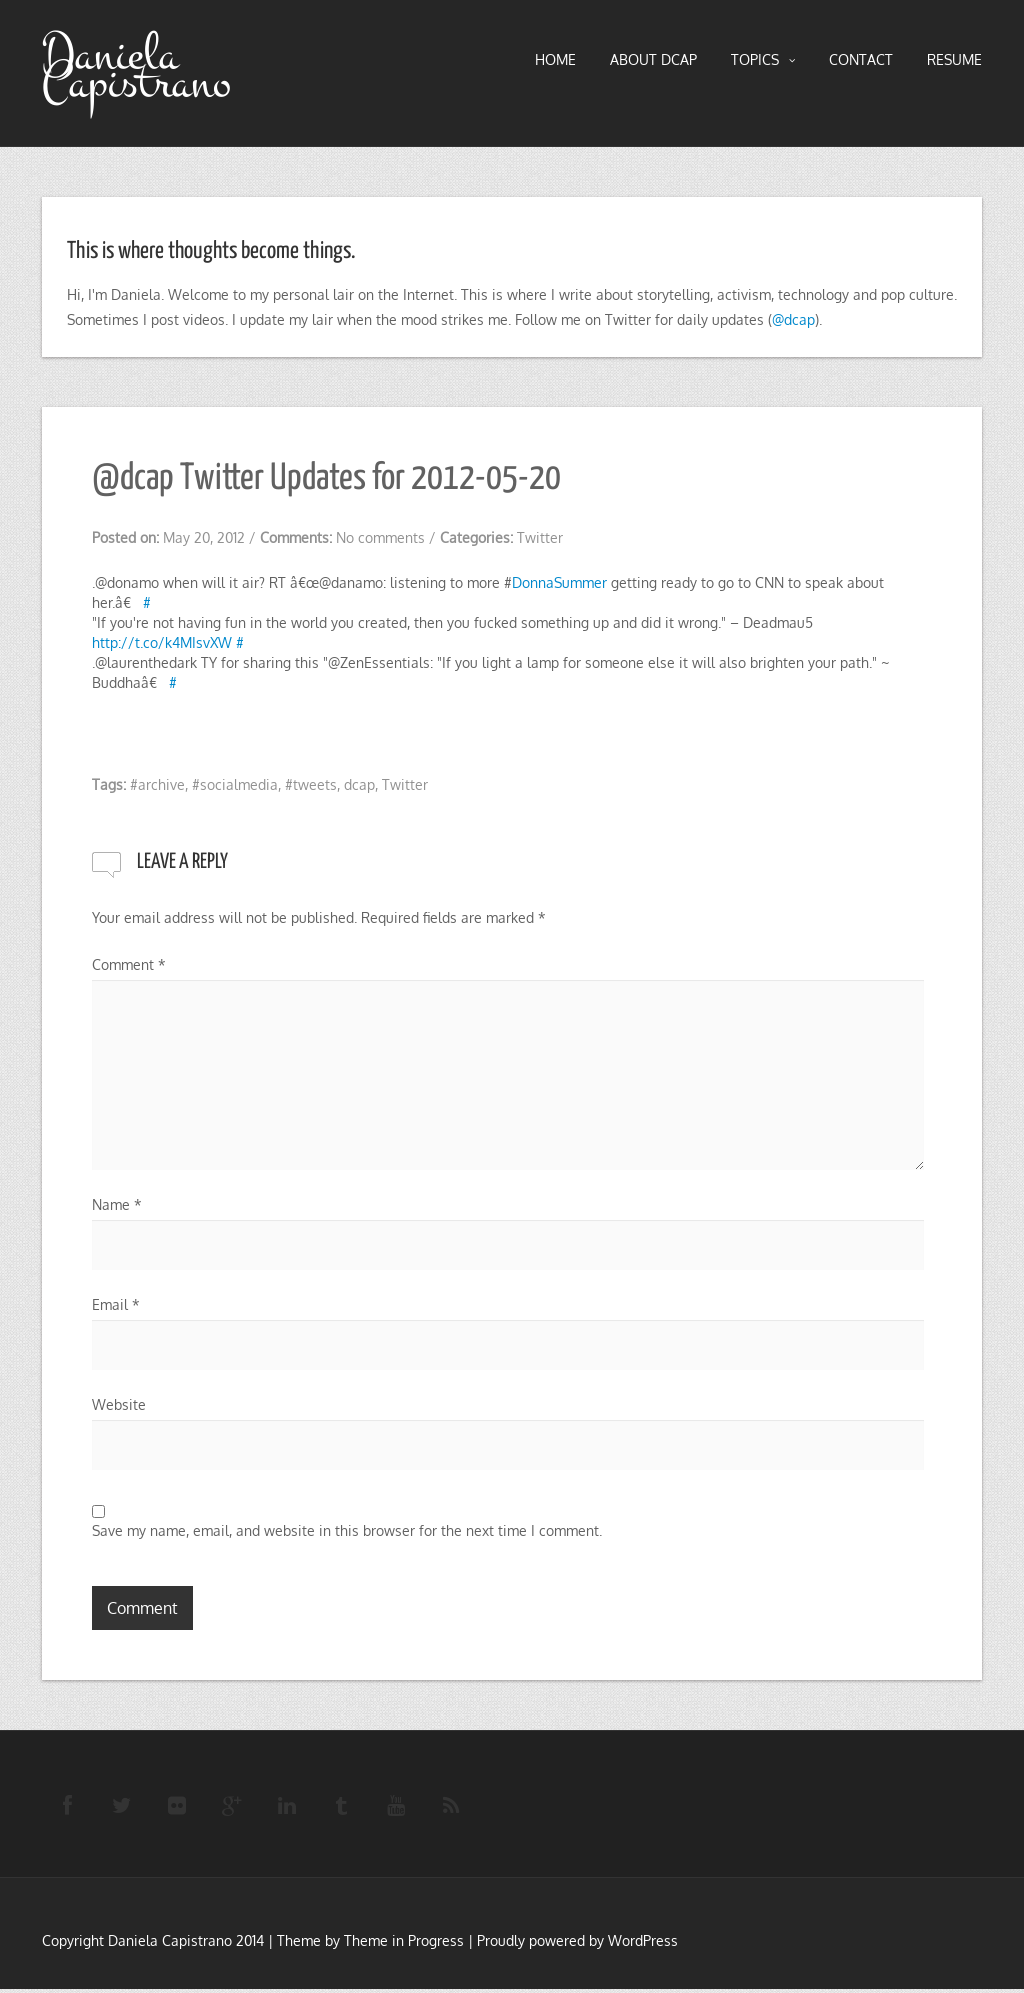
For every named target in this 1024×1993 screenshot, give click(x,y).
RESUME (954, 59)
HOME (555, 59)
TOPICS (763, 60)
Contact (861, 59)
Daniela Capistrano (136, 69)
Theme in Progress (404, 1944)
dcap (359, 784)
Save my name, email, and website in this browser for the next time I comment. (347, 1530)
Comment (129, 964)
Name (117, 1204)
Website (119, 1404)
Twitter (540, 537)
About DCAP (653, 59)
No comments (380, 537)
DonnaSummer (559, 582)
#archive (157, 784)
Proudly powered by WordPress (577, 1944)
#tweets (311, 784)
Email (116, 1304)
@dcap (793, 319)
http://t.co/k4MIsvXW (162, 642)
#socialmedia (235, 784)
